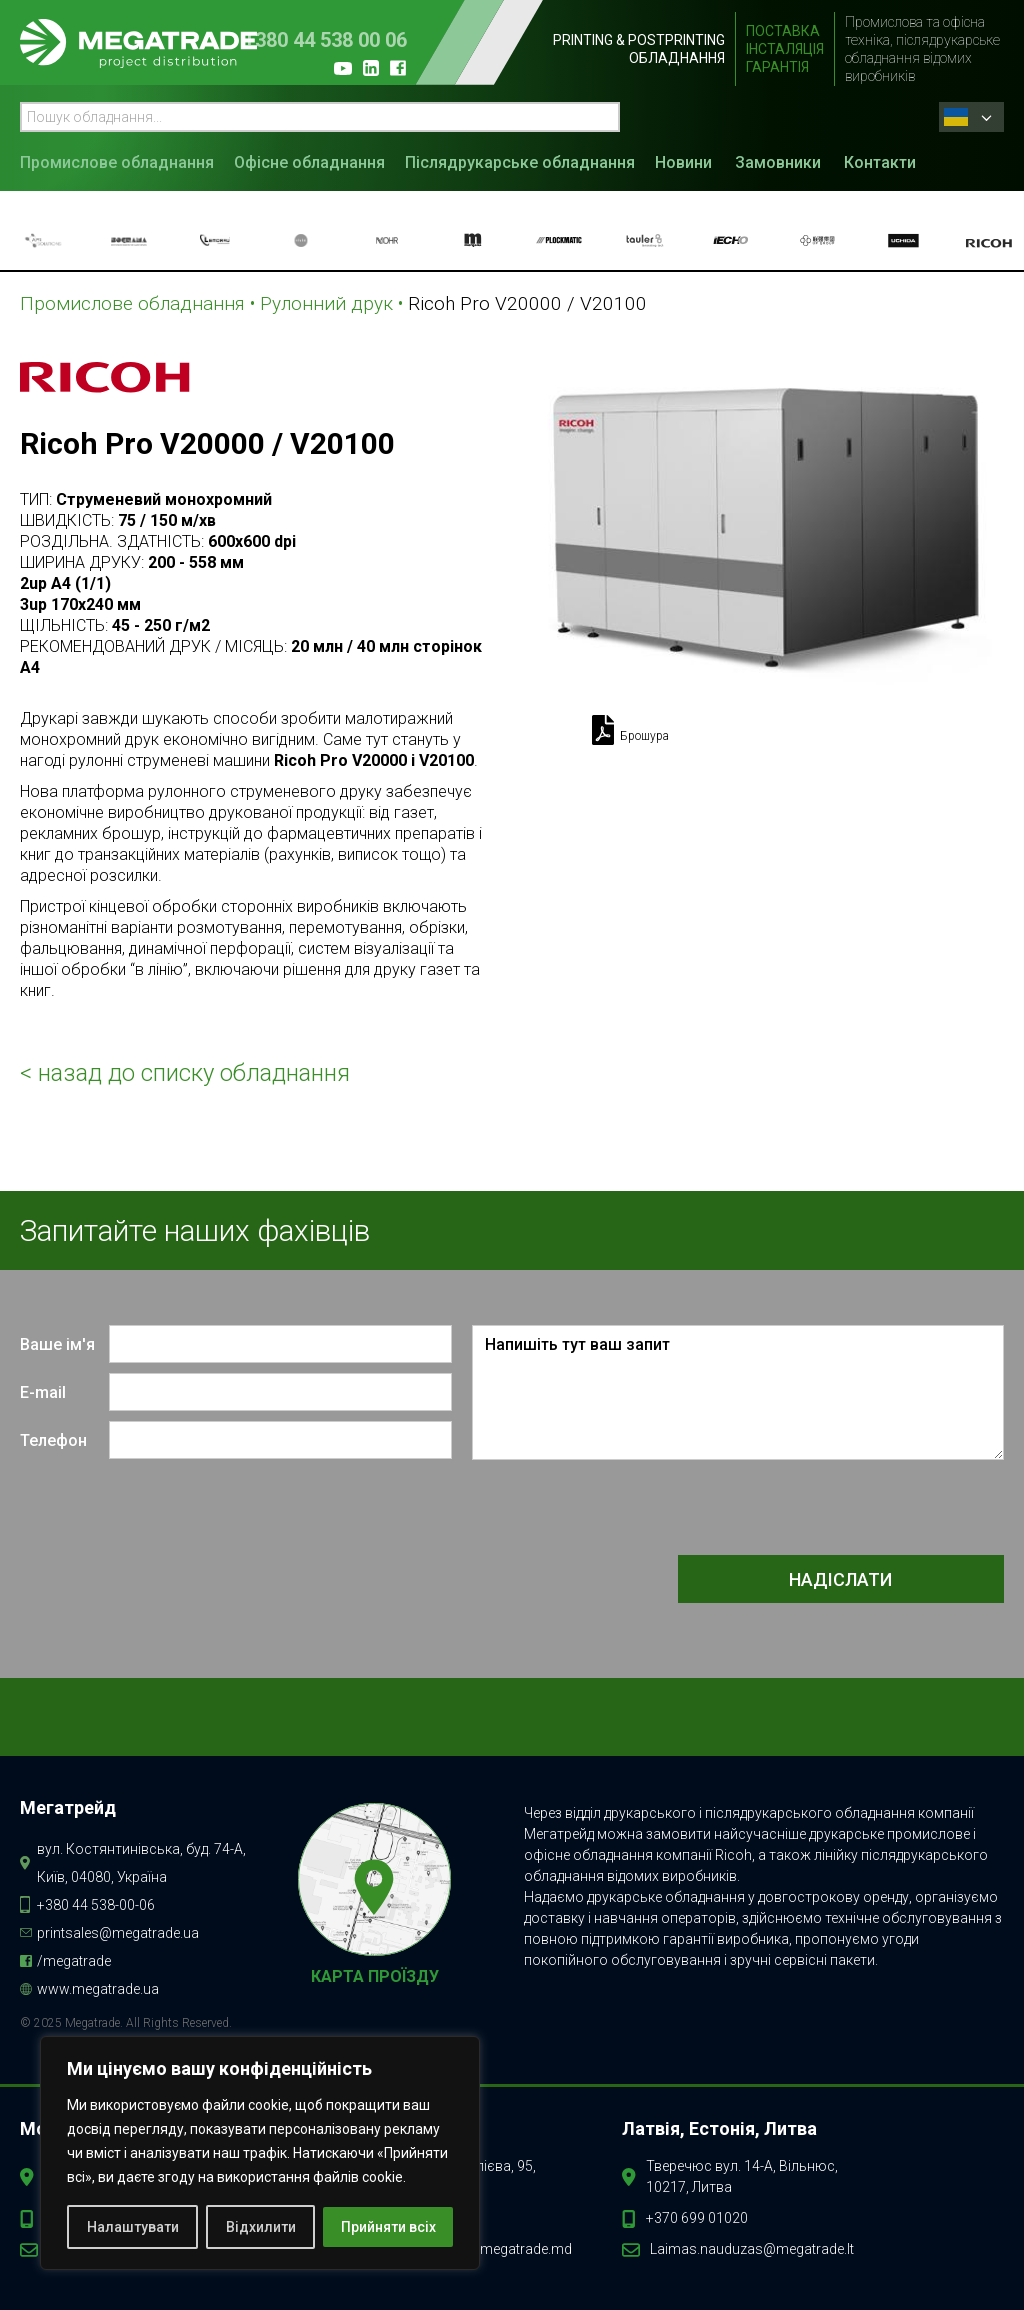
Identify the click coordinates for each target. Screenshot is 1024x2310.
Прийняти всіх (388, 2227)
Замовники (778, 162)
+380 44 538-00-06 (96, 1905)
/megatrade (74, 1961)
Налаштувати (133, 2227)
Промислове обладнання (117, 162)
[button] (122, 160)
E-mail (43, 1392)
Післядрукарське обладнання (520, 162)
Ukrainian (956, 117)
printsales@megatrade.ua (118, 1933)
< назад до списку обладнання (185, 1073)
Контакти (880, 162)
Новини (683, 162)
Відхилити (261, 2227)
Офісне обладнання (309, 162)
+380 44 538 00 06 (325, 40)
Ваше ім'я (57, 1344)
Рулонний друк (326, 303)
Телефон (53, 1440)
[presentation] (852, 1509)
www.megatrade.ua (98, 1989)
